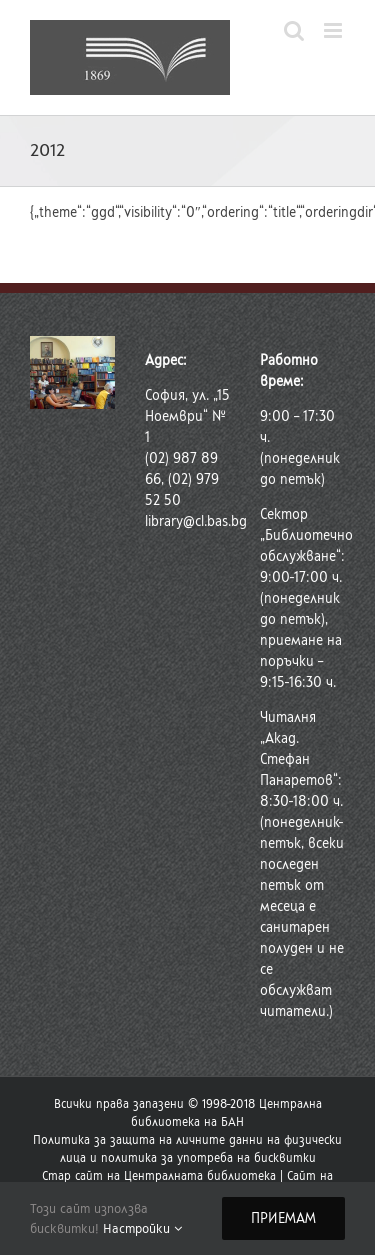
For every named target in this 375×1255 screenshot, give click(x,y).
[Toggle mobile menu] (334, 30)
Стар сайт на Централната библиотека (159, 1176)
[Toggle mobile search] (294, 30)
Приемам (283, 1218)
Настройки (142, 1228)
